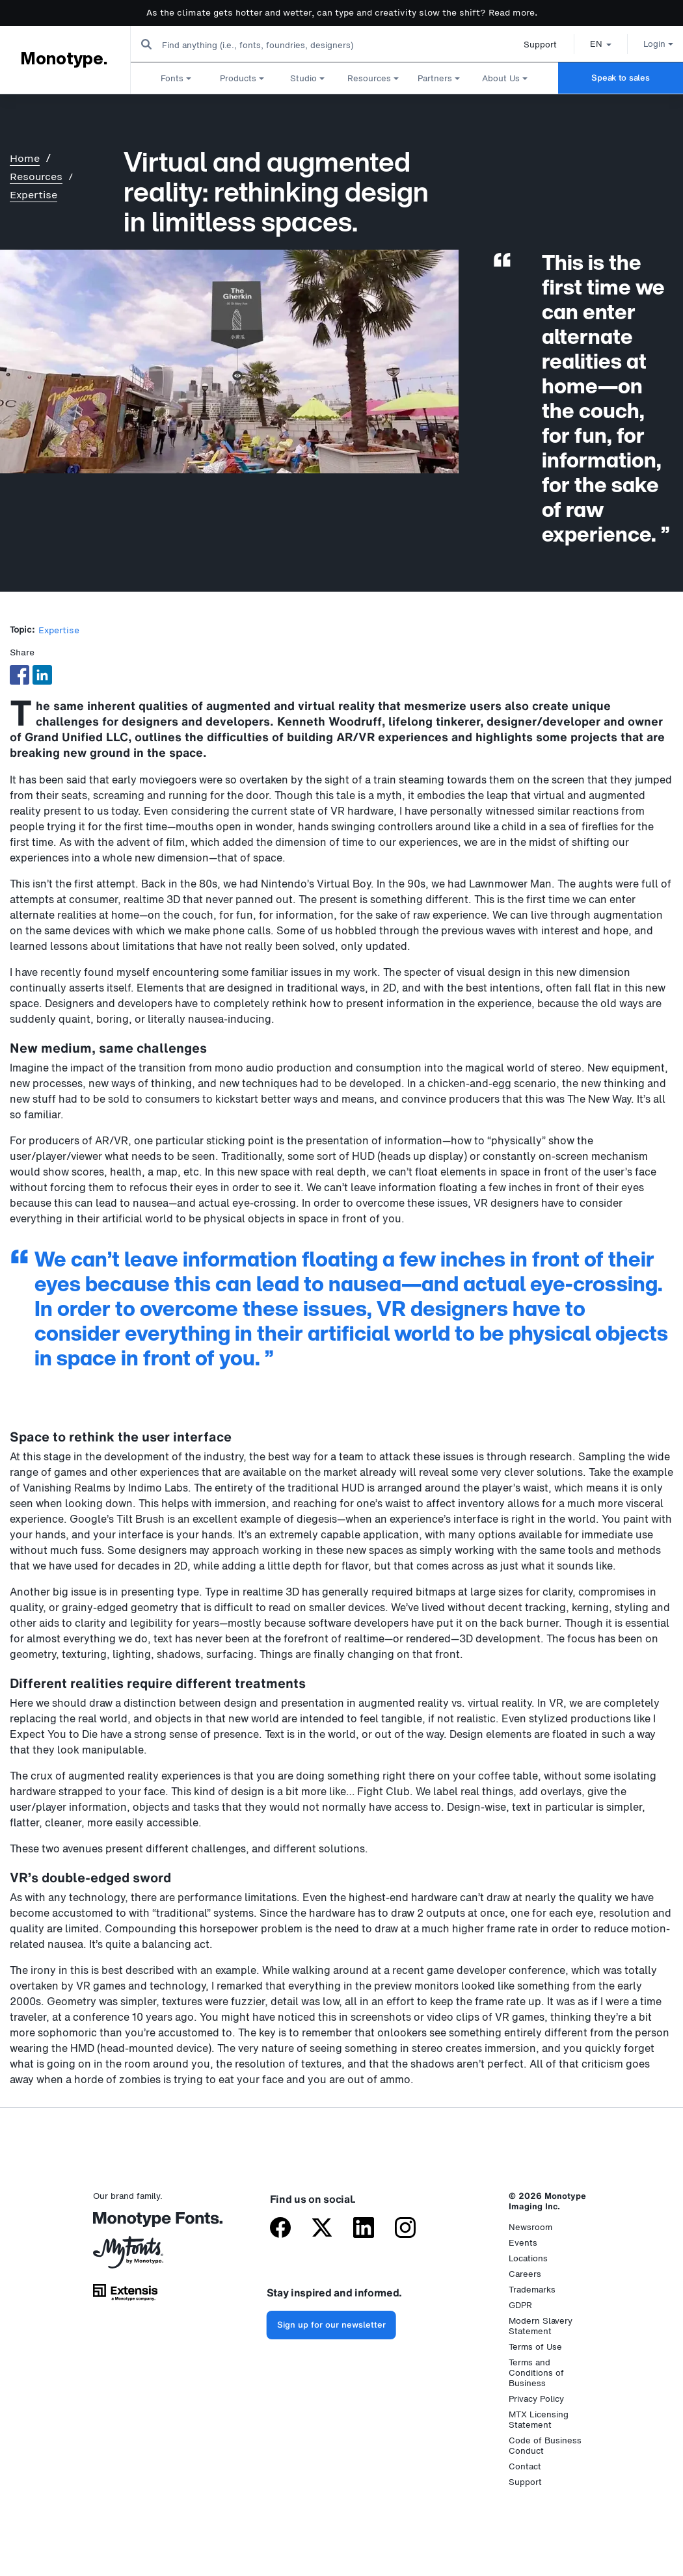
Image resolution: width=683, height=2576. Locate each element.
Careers (525, 2274)
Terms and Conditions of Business (536, 2372)
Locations (528, 2258)
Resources (36, 176)
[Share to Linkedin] (42, 675)
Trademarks (532, 2289)
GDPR (520, 2305)
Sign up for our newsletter (331, 2325)
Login (645, 44)
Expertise (33, 195)
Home (25, 158)
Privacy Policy (536, 2399)
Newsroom (530, 2227)
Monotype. (63, 59)
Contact (525, 2466)
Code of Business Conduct (545, 2445)
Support (526, 44)
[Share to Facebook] (19, 675)
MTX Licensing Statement (539, 2419)
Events (523, 2243)
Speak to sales (620, 78)
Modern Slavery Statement (540, 2326)
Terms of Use (535, 2347)
